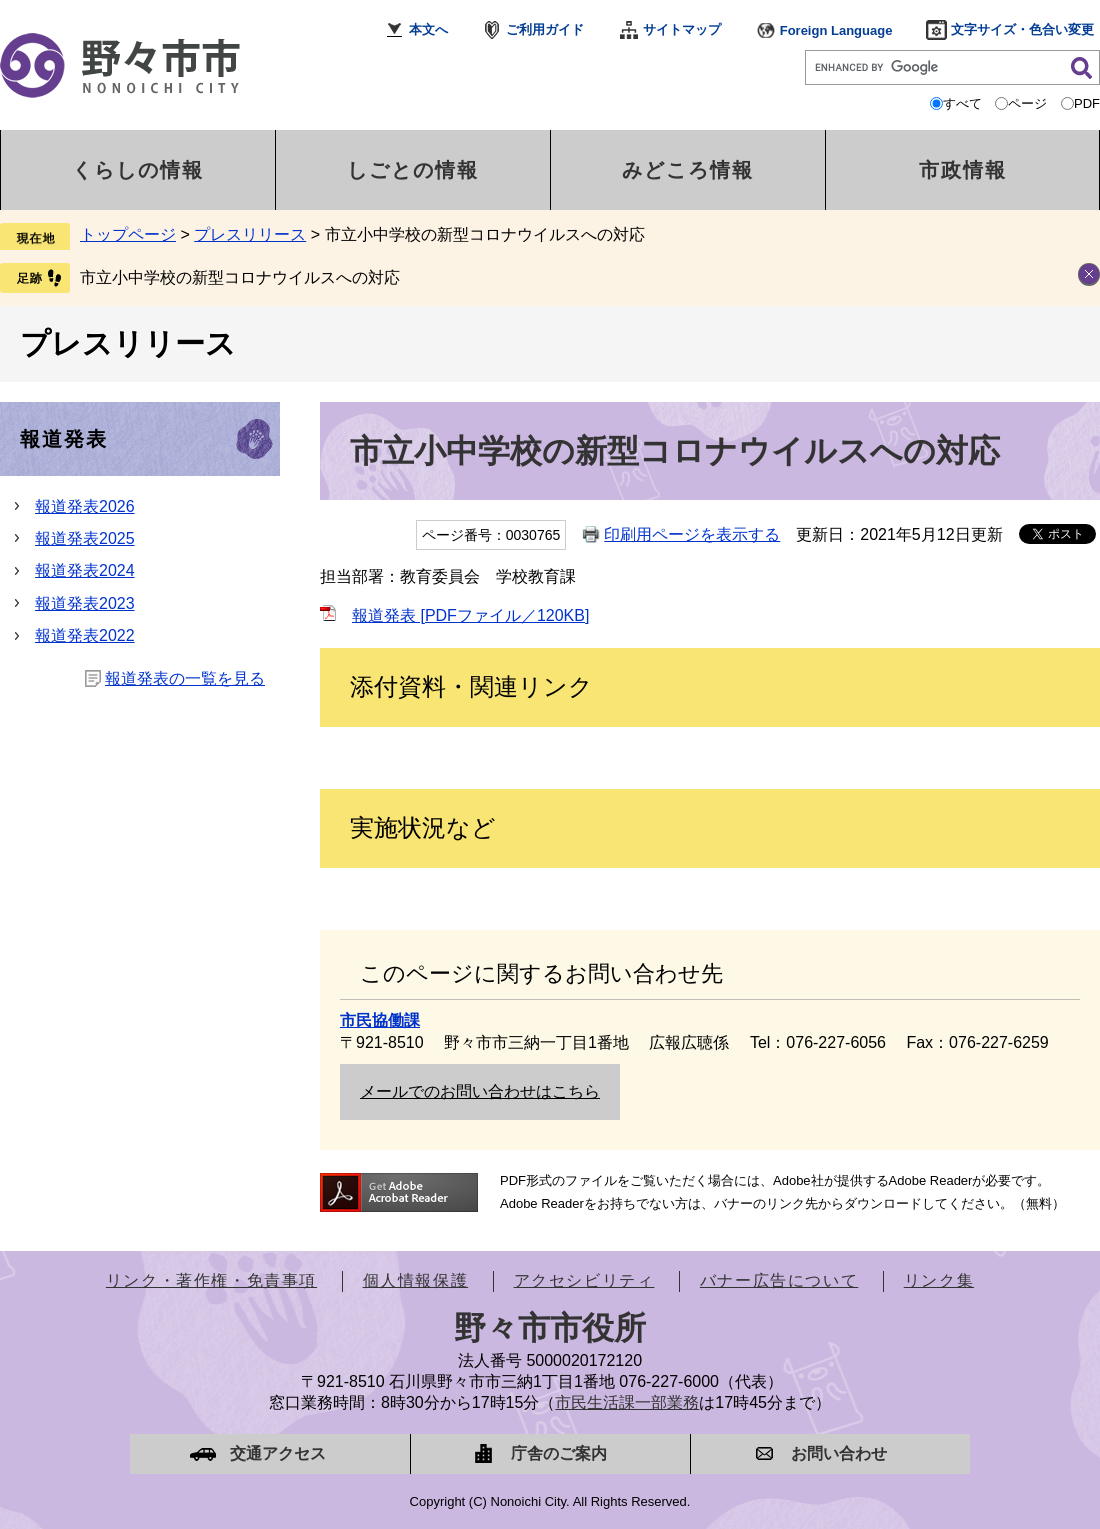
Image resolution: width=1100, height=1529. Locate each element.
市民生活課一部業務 (627, 1402)
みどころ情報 (688, 170)
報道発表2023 (85, 603)
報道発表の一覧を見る (185, 678)
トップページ (128, 234)
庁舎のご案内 (559, 1453)
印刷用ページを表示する (692, 534)
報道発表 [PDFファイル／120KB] (470, 615)
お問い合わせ (839, 1453)
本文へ (428, 29)
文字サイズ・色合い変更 (1022, 29)
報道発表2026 (85, 506)
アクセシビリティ (584, 1280)
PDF (1087, 103)
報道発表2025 (85, 538)
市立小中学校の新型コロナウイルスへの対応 (240, 277)
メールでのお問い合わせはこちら (480, 1091)
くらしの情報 (138, 170)
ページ (1027, 103)
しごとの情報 (413, 170)
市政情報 (963, 170)
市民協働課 (380, 1020)
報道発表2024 (85, 570)
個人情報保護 (416, 1280)
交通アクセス (278, 1453)
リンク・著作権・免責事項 (211, 1280)
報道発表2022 (85, 635)
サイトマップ (682, 29)
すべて (962, 103)
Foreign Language (836, 30)
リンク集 (939, 1280)
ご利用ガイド (545, 29)
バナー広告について (779, 1280)
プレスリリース (250, 234)
